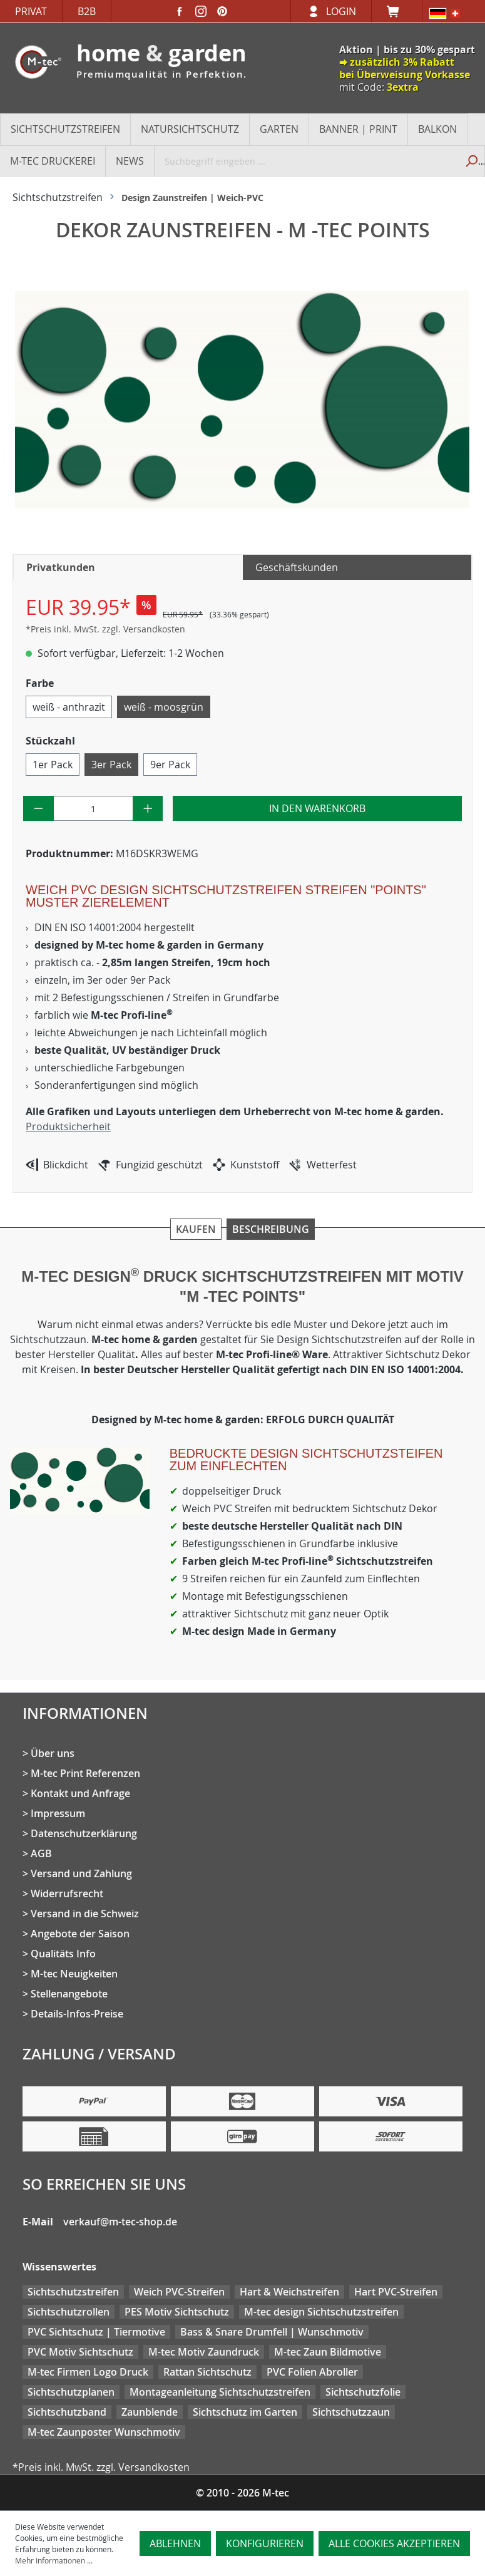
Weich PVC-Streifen (179, 2292)
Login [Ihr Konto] (341, 11)
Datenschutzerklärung (84, 1833)
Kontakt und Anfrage (80, 1793)
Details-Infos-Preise (77, 2014)
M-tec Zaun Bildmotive (327, 2352)
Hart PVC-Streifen (395, 2292)
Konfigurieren (265, 2543)
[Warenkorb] (397, 11)
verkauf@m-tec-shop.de (120, 2221)
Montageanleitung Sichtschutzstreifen (220, 2392)
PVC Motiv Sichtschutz (80, 2352)
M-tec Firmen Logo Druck (88, 2372)
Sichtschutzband (67, 2412)
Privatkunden (60, 567)
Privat (31, 11)
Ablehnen (175, 2543)
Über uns (52, 1753)
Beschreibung (270, 1229)
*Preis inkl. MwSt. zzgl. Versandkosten (105, 629)
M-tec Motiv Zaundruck (203, 2352)
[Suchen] (470, 161)
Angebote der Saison (80, 1933)
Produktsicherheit (68, 1126)
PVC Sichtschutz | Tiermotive (96, 2332)
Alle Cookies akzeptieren (394, 2543)
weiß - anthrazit (69, 707)
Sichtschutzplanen (71, 2392)
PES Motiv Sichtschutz (177, 2312)
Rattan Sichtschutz (207, 2372)
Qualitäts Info (63, 1953)
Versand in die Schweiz (85, 1913)
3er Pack (111, 764)
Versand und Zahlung (81, 1873)
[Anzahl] (93, 808)
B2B (87, 11)
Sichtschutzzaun (351, 2412)
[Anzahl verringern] (38, 808)
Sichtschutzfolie (363, 2392)
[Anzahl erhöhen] (148, 808)
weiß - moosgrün (163, 707)
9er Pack (170, 764)
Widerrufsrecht (67, 1893)
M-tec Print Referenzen (85, 1773)
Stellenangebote (69, 1994)
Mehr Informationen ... (54, 2560)
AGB (41, 1853)
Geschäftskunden (296, 567)
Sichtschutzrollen (69, 2312)
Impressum (58, 1813)
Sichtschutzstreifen (73, 2292)
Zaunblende (149, 2412)
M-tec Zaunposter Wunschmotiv (104, 2432)
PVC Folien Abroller (312, 2372)
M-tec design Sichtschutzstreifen (321, 2312)
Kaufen (196, 1229)
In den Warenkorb (317, 808)
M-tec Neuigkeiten (74, 1974)
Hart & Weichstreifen (289, 2292)
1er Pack (53, 764)
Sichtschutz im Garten (245, 2412)
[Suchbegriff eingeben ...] (306, 161)
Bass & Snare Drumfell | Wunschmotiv (272, 2332)
